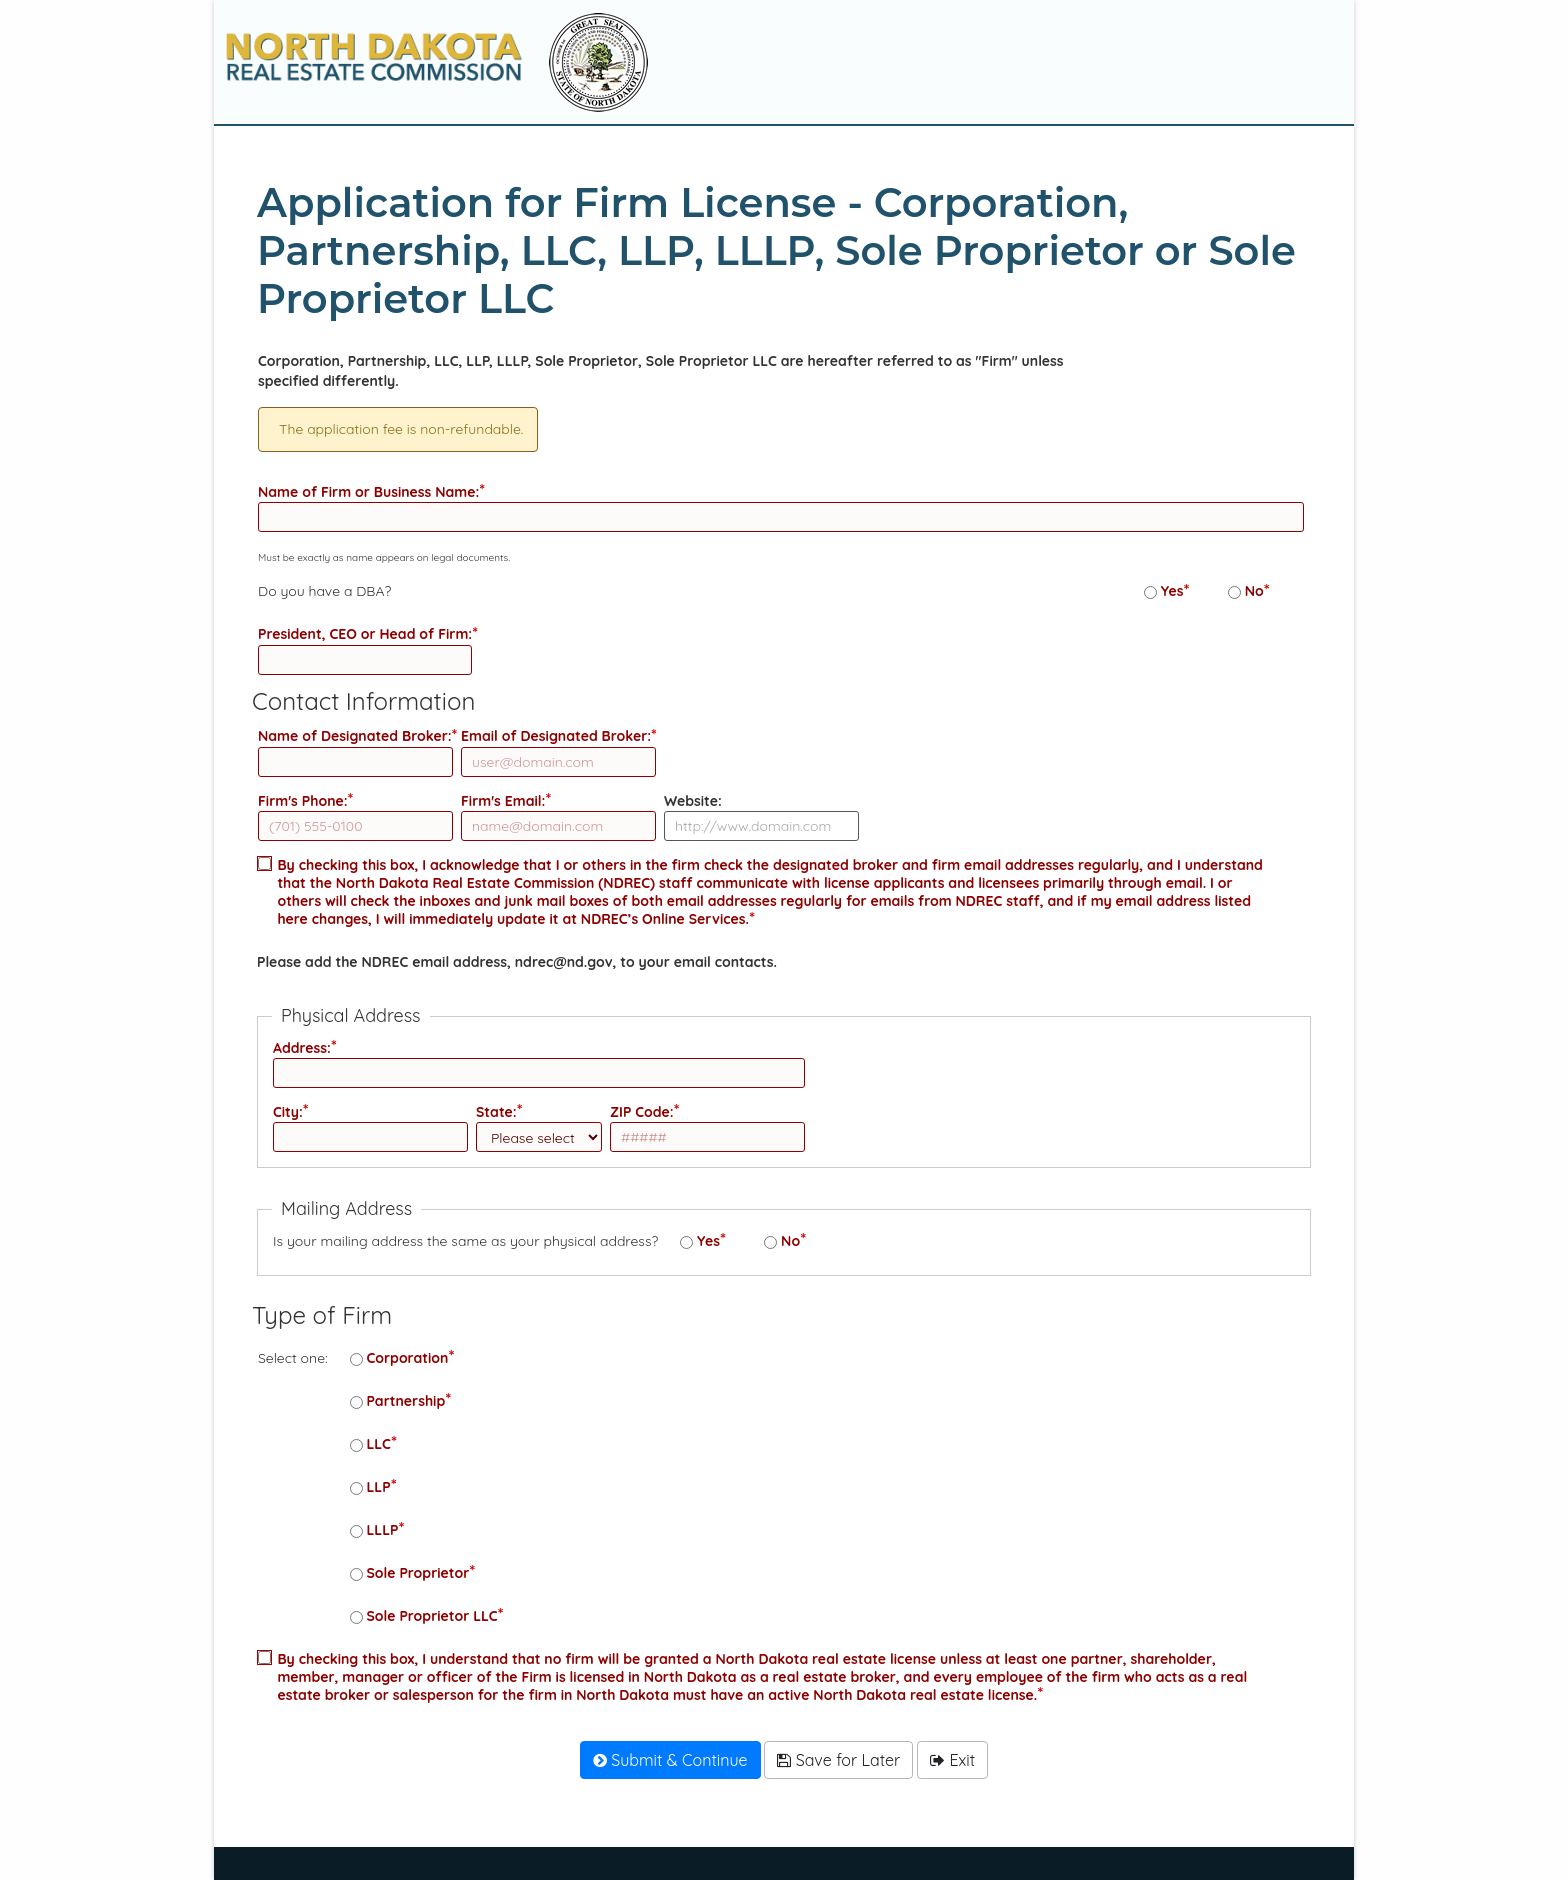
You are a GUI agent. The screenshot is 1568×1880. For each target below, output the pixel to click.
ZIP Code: (642, 1112)
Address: (302, 1048)
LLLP (383, 1530)
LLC (379, 1444)
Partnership (406, 1401)
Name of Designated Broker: (355, 736)
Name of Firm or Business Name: (368, 492)
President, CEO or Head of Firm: (365, 634)
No (1254, 591)
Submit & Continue (670, 1760)
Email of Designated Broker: (556, 736)
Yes (1172, 591)
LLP (379, 1487)
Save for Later (838, 1760)
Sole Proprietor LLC (432, 1616)
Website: (693, 801)
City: (288, 1112)
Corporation (408, 1358)
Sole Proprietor (418, 1573)
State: (496, 1112)
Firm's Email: (503, 801)
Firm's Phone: (303, 801)
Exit (952, 1760)
